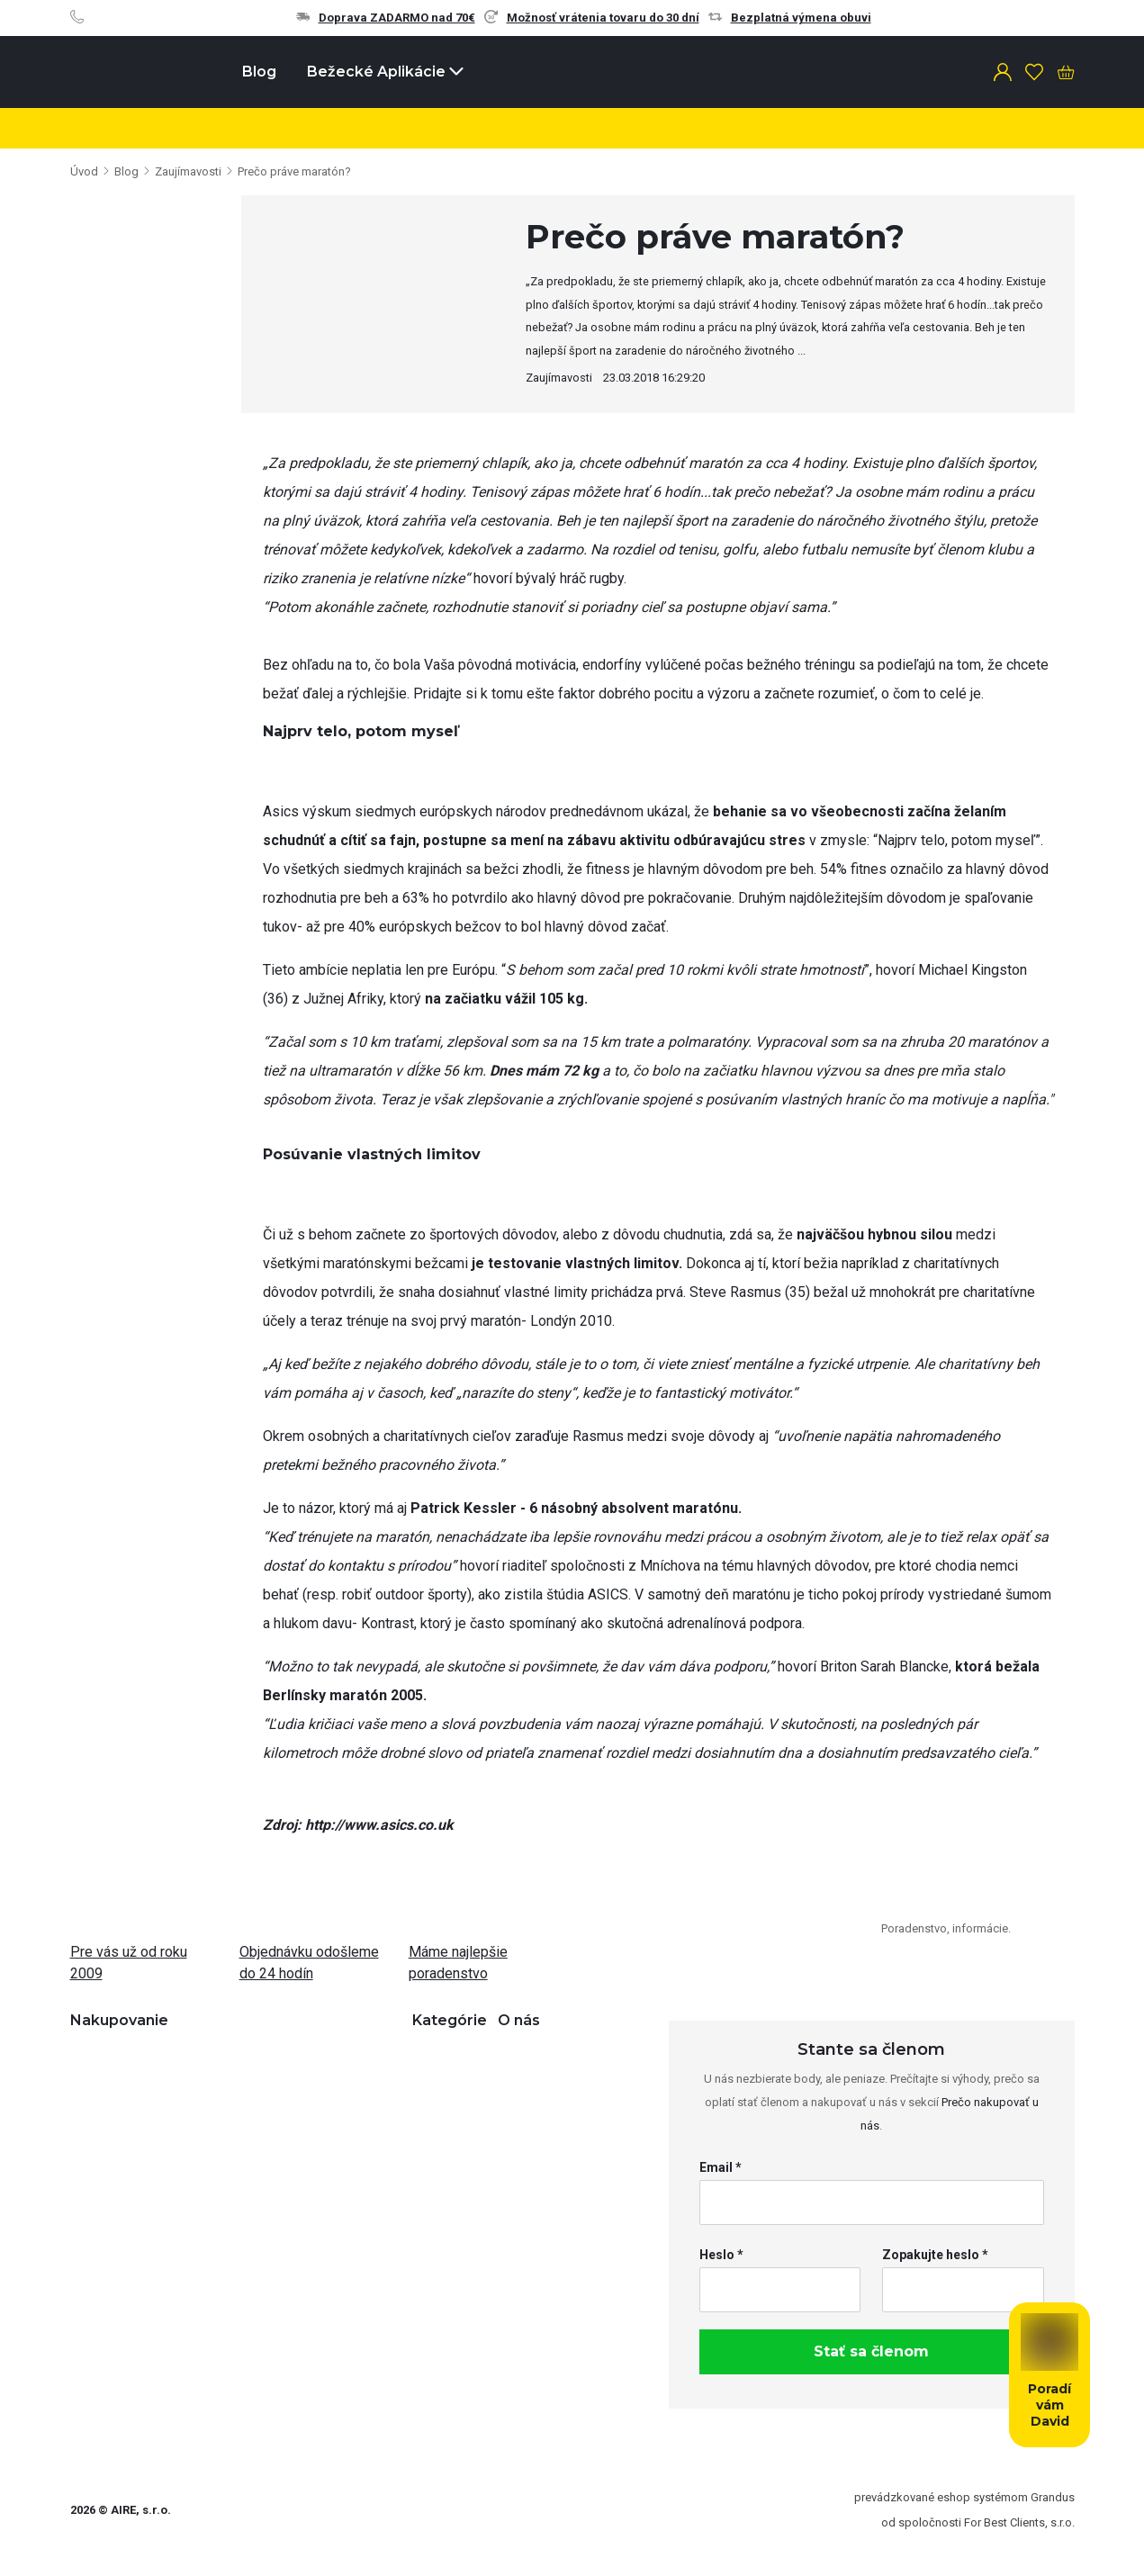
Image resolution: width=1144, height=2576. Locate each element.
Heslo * (721, 2254)
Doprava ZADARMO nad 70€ (385, 17)
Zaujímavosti (188, 171)
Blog (259, 71)
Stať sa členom (871, 2351)
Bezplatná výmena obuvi (789, 17)
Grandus (1053, 2497)
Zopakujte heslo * (935, 2254)
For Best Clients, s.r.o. (1019, 2522)
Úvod (84, 171)
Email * (720, 2167)
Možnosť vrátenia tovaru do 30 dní (591, 17)
